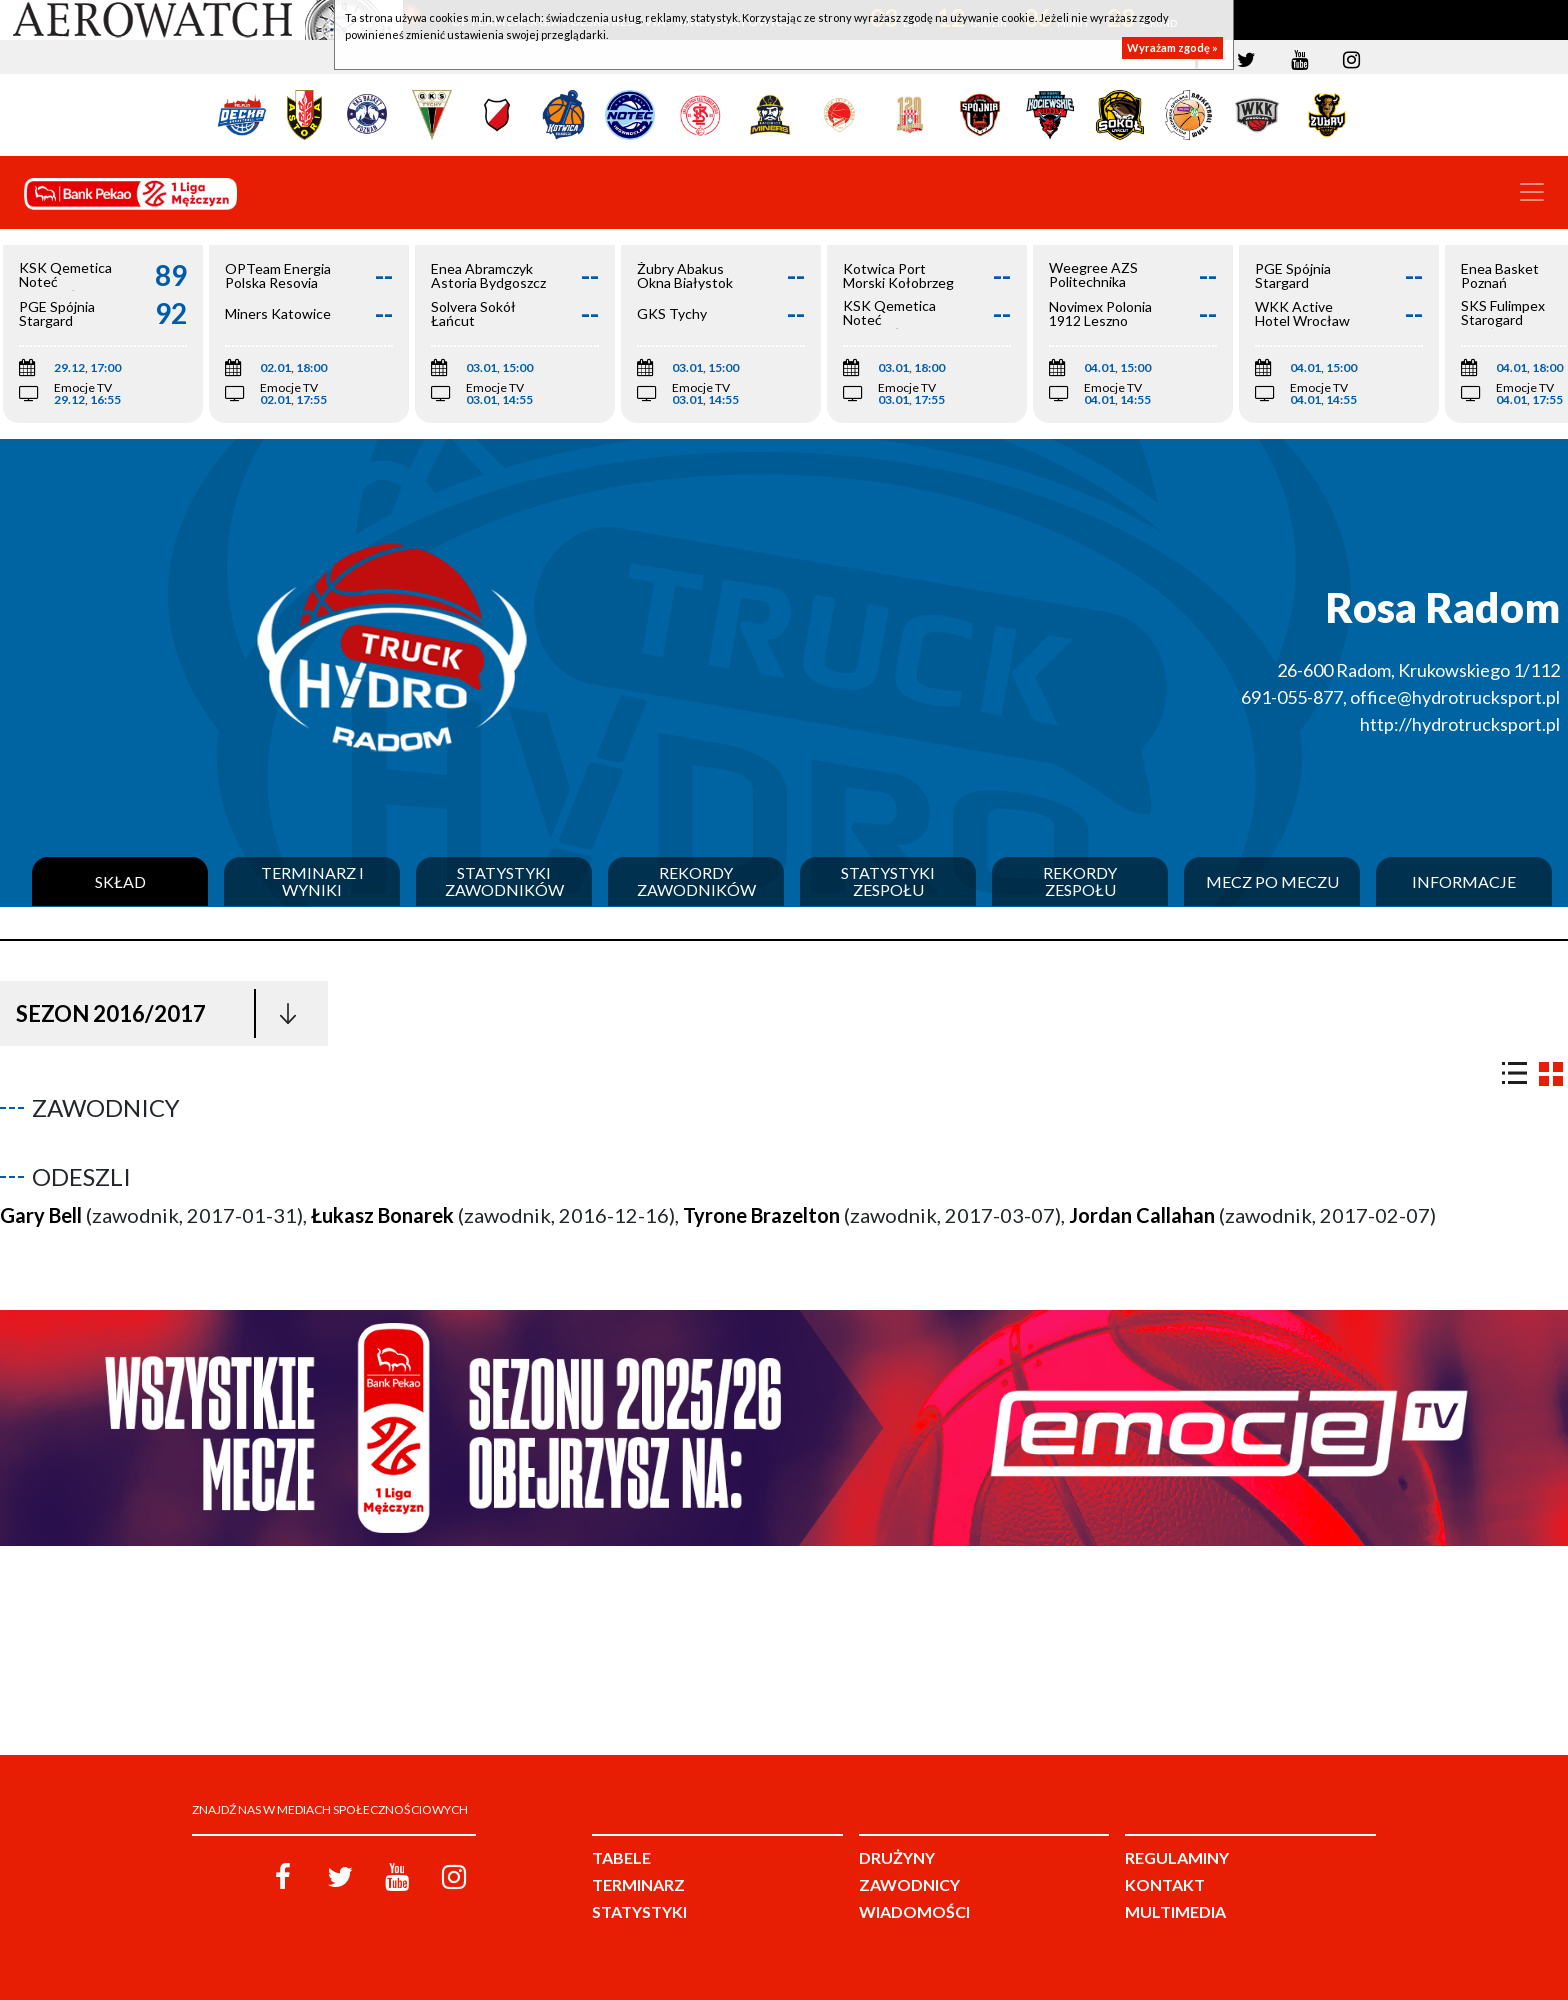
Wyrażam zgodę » (1172, 47)
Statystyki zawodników (504, 881)
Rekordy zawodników (696, 881)
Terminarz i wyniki (312, 881)
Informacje (1464, 882)
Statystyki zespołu (888, 881)
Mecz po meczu (1272, 882)
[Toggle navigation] (1532, 192)
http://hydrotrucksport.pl (1460, 724)
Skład (120, 882)
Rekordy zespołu (1080, 881)
